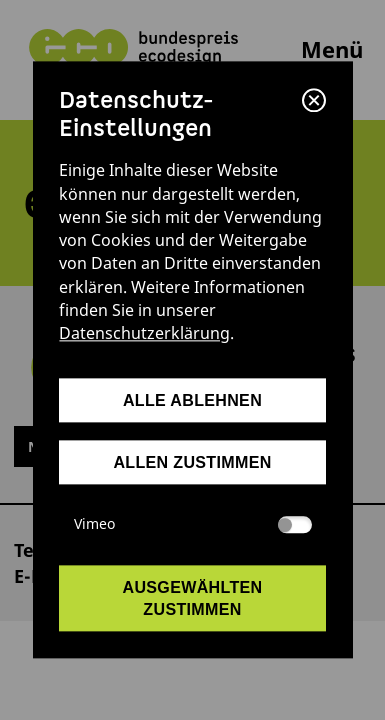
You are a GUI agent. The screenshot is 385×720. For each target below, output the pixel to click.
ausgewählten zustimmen (193, 598)
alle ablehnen (192, 400)
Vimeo (193, 524)
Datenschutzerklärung (144, 334)
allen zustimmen (192, 462)
